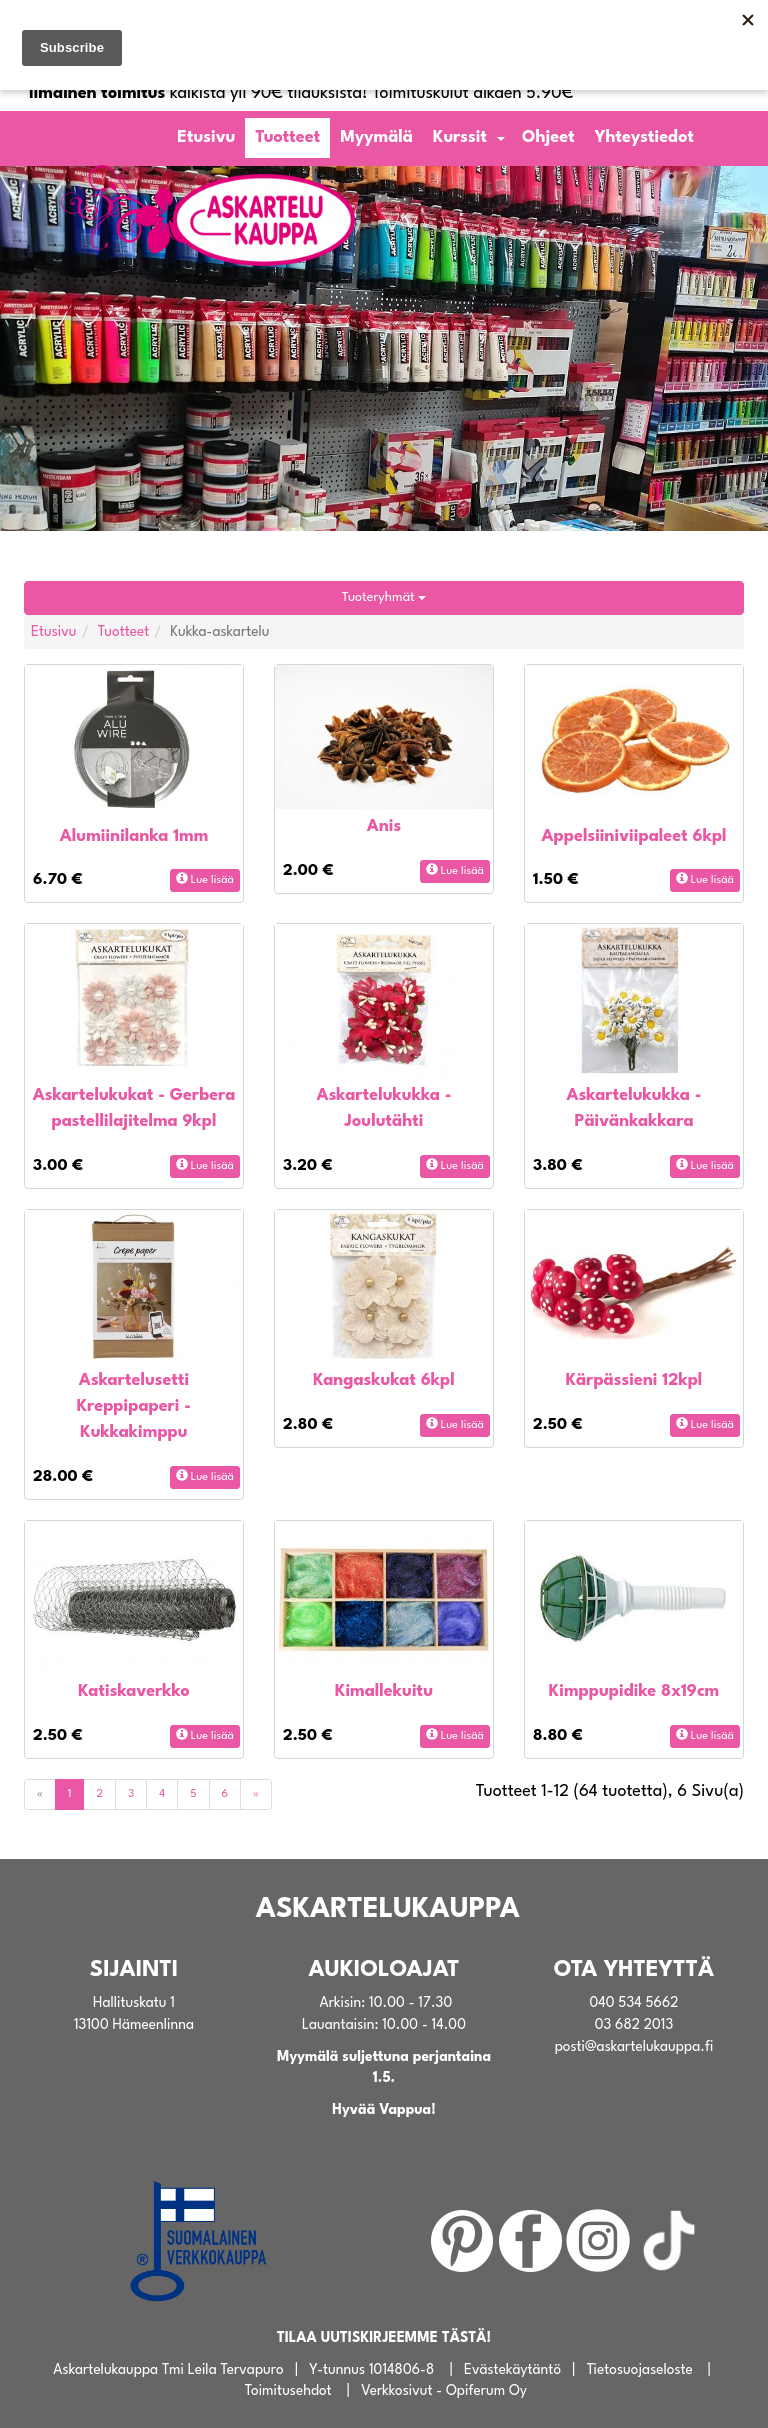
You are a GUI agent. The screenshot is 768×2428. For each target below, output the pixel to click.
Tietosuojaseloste (640, 2370)
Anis (384, 826)
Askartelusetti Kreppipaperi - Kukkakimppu (134, 1406)
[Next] (256, 1794)
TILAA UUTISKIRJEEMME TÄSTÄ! (384, 2338)
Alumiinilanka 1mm (134, 836)
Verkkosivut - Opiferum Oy (444, 2391)
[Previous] (40, 1794)
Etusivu (206, 137)
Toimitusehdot (288, 2391)
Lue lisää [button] (205, 879)
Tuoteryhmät (384, 597)
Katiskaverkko (134, 1691)
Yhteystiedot (644, 137)
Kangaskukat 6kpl (384, 1380)
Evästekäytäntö (512, 2370)
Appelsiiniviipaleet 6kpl (633, 836)
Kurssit (460, 137)
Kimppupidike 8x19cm (634, 1691)
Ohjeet (548, 137)
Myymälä (376, 137)
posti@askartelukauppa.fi (634, 2047)
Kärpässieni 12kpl (634, 1380)
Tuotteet (287, 137)
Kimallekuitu (384, 1691)
